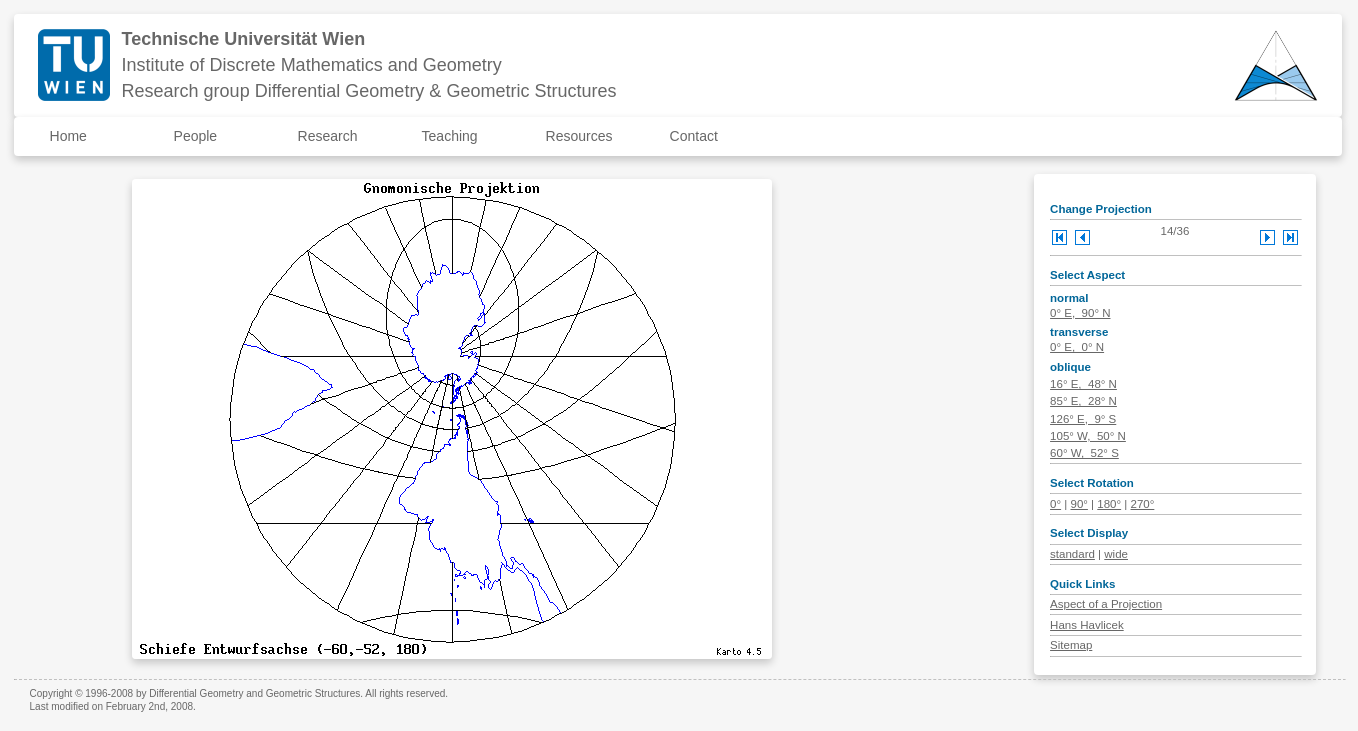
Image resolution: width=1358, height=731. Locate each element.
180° (1109, 504)
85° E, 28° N (1083, 401)
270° (1143, 504)
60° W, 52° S (1084, 453)
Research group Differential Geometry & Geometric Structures (369, 91)
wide (1116, 554)
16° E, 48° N (1083, 384)
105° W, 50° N (1088, 436)
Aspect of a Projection (1106, 604)
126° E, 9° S (1083, 419)
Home (68, 136)
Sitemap (1071, 645)
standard (1072, 554)
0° (1055, 504)
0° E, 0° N (1077, 347)
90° (1078, 504)
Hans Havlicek (1087, 625)
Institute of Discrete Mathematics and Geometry (312, 65)
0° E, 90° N (1080, 313)
